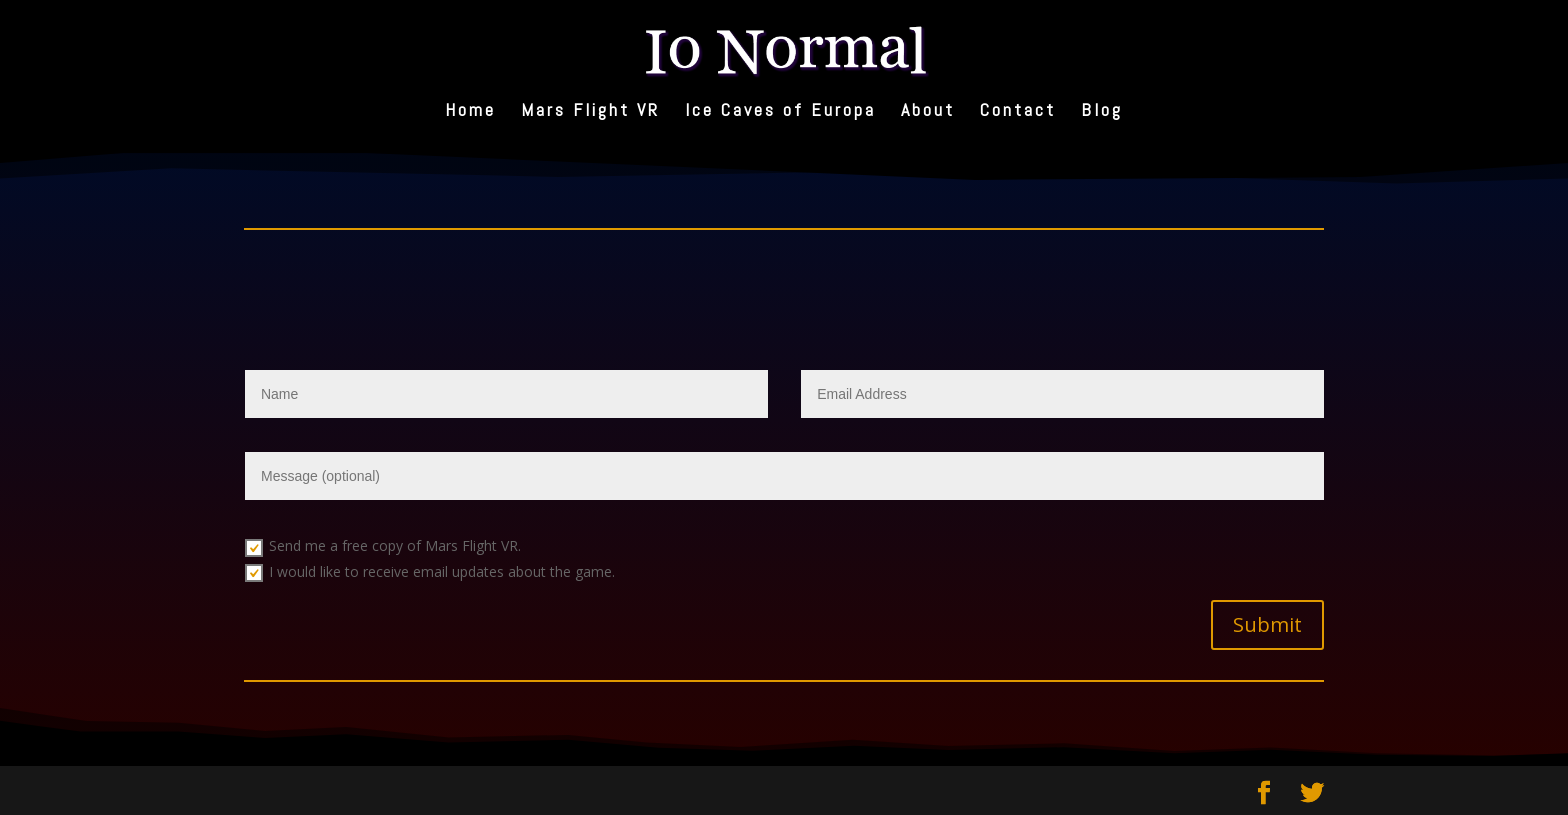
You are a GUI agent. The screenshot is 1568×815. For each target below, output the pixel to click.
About (928, 112)
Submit (1267, 624)
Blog (1102, 112)
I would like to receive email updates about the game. (430, 572)
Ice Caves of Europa (780, 112)
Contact (1018, 112)
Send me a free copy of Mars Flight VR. (383, 546)
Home (470, 112)
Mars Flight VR (590, 112)
